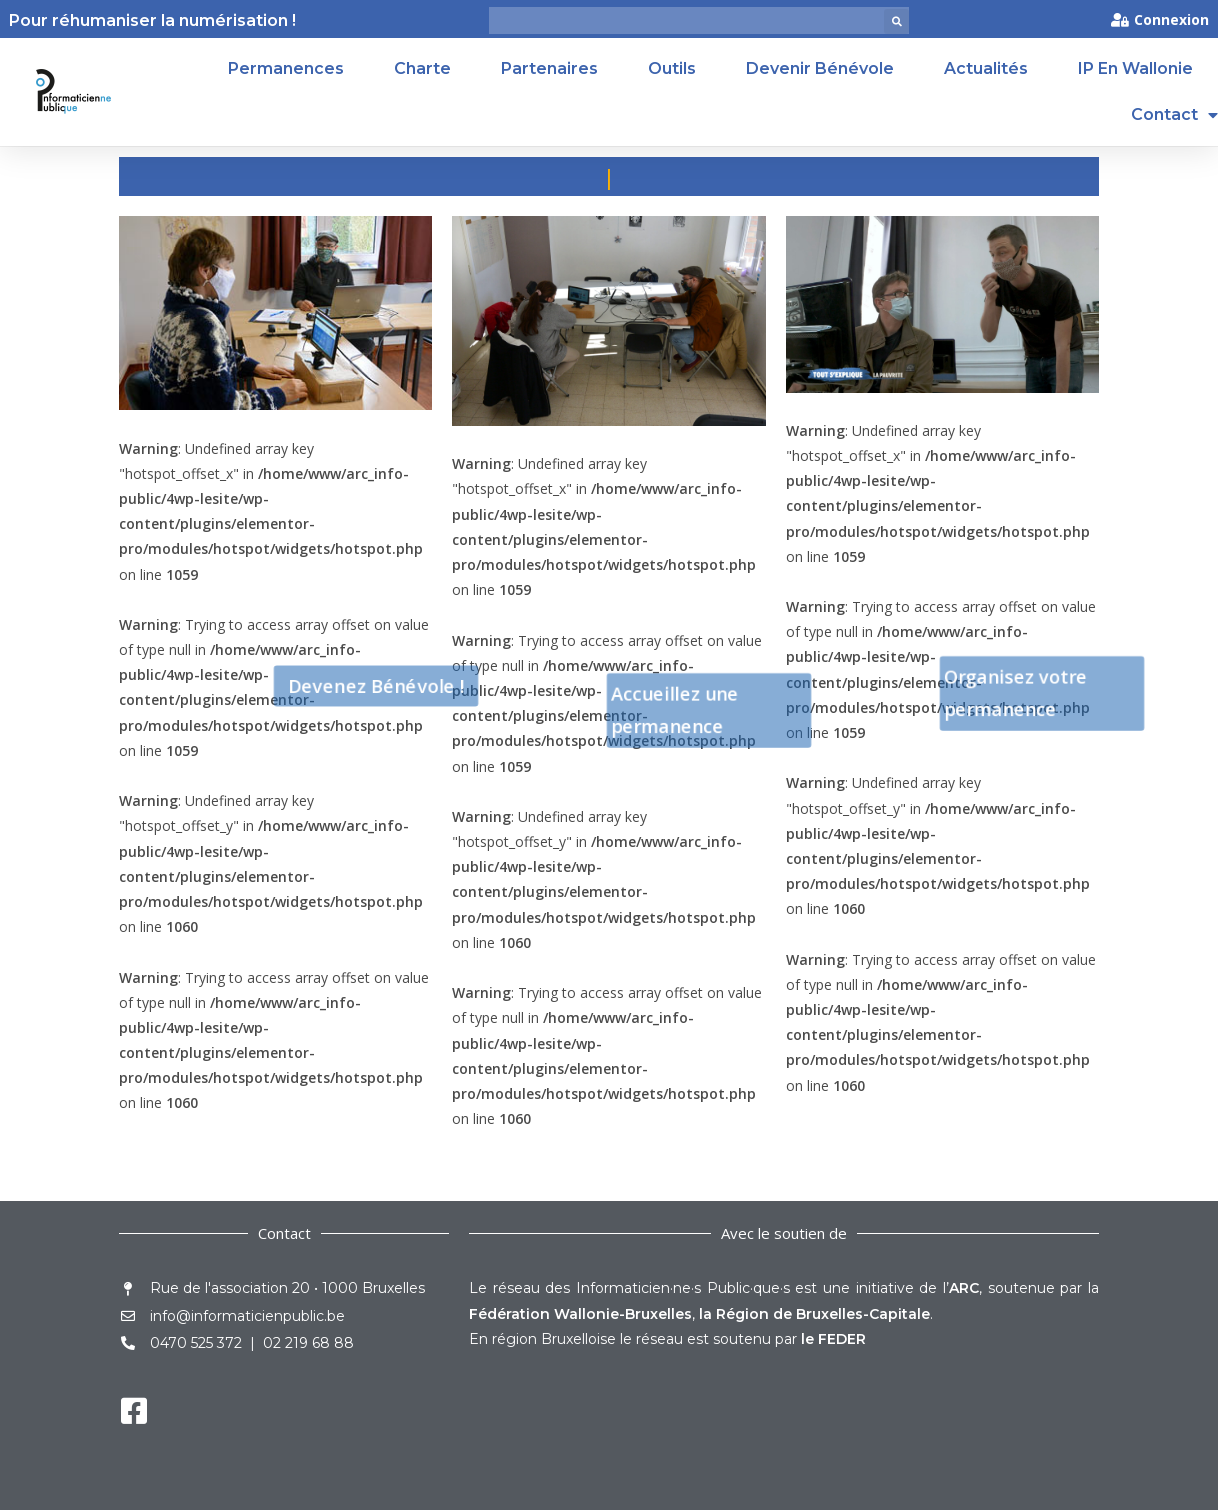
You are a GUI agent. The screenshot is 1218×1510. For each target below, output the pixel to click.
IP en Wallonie (1135, 68)
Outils (672, 68)
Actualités (986, 68)
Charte (422, 68)
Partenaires (549, 68)
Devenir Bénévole (820, 68)
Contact (1174, 115)
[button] (896, 21)
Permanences (286, 68)
